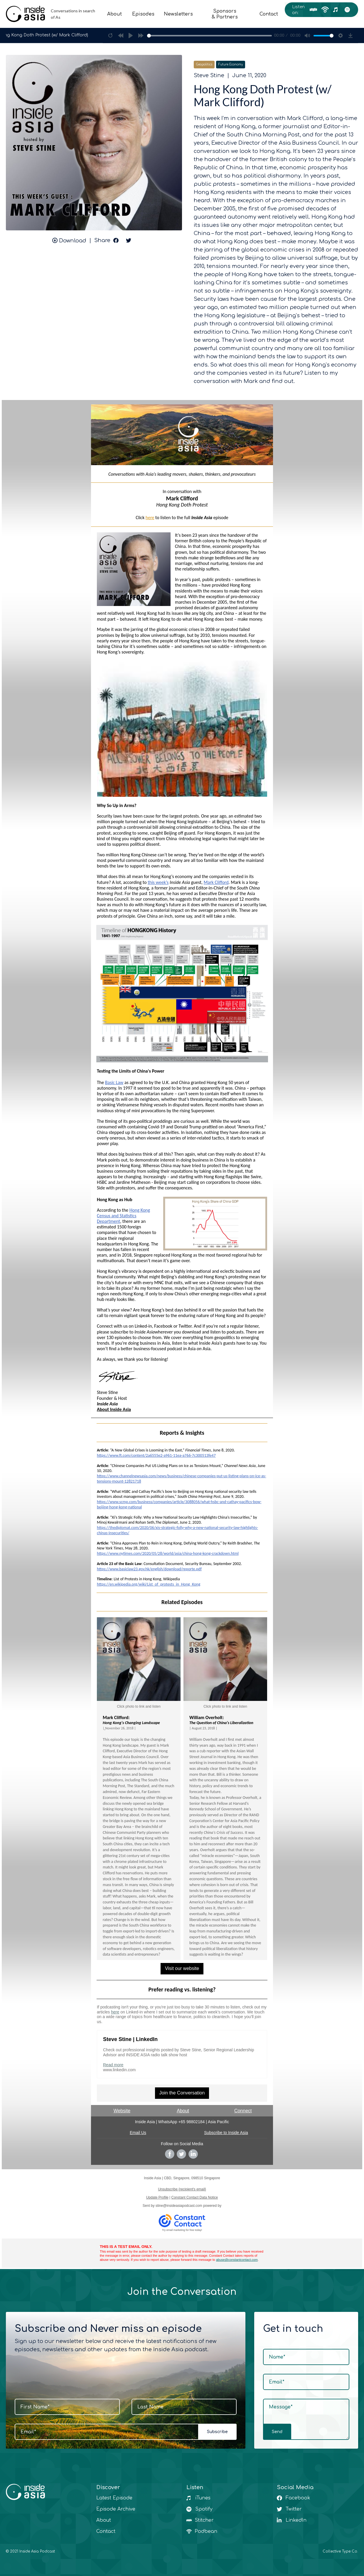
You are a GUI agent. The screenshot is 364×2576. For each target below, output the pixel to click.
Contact (267, 14)
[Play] (130, 35)
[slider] (209, 35)
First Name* (35, 2407)
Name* (277, 2357)
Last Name (150, 2407)
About (110, 14)
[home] (51, 14)
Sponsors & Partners (222, 14)
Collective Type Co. (340, 2551)
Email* (28, 2432)
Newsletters (175, 14)
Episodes (139, 14)
